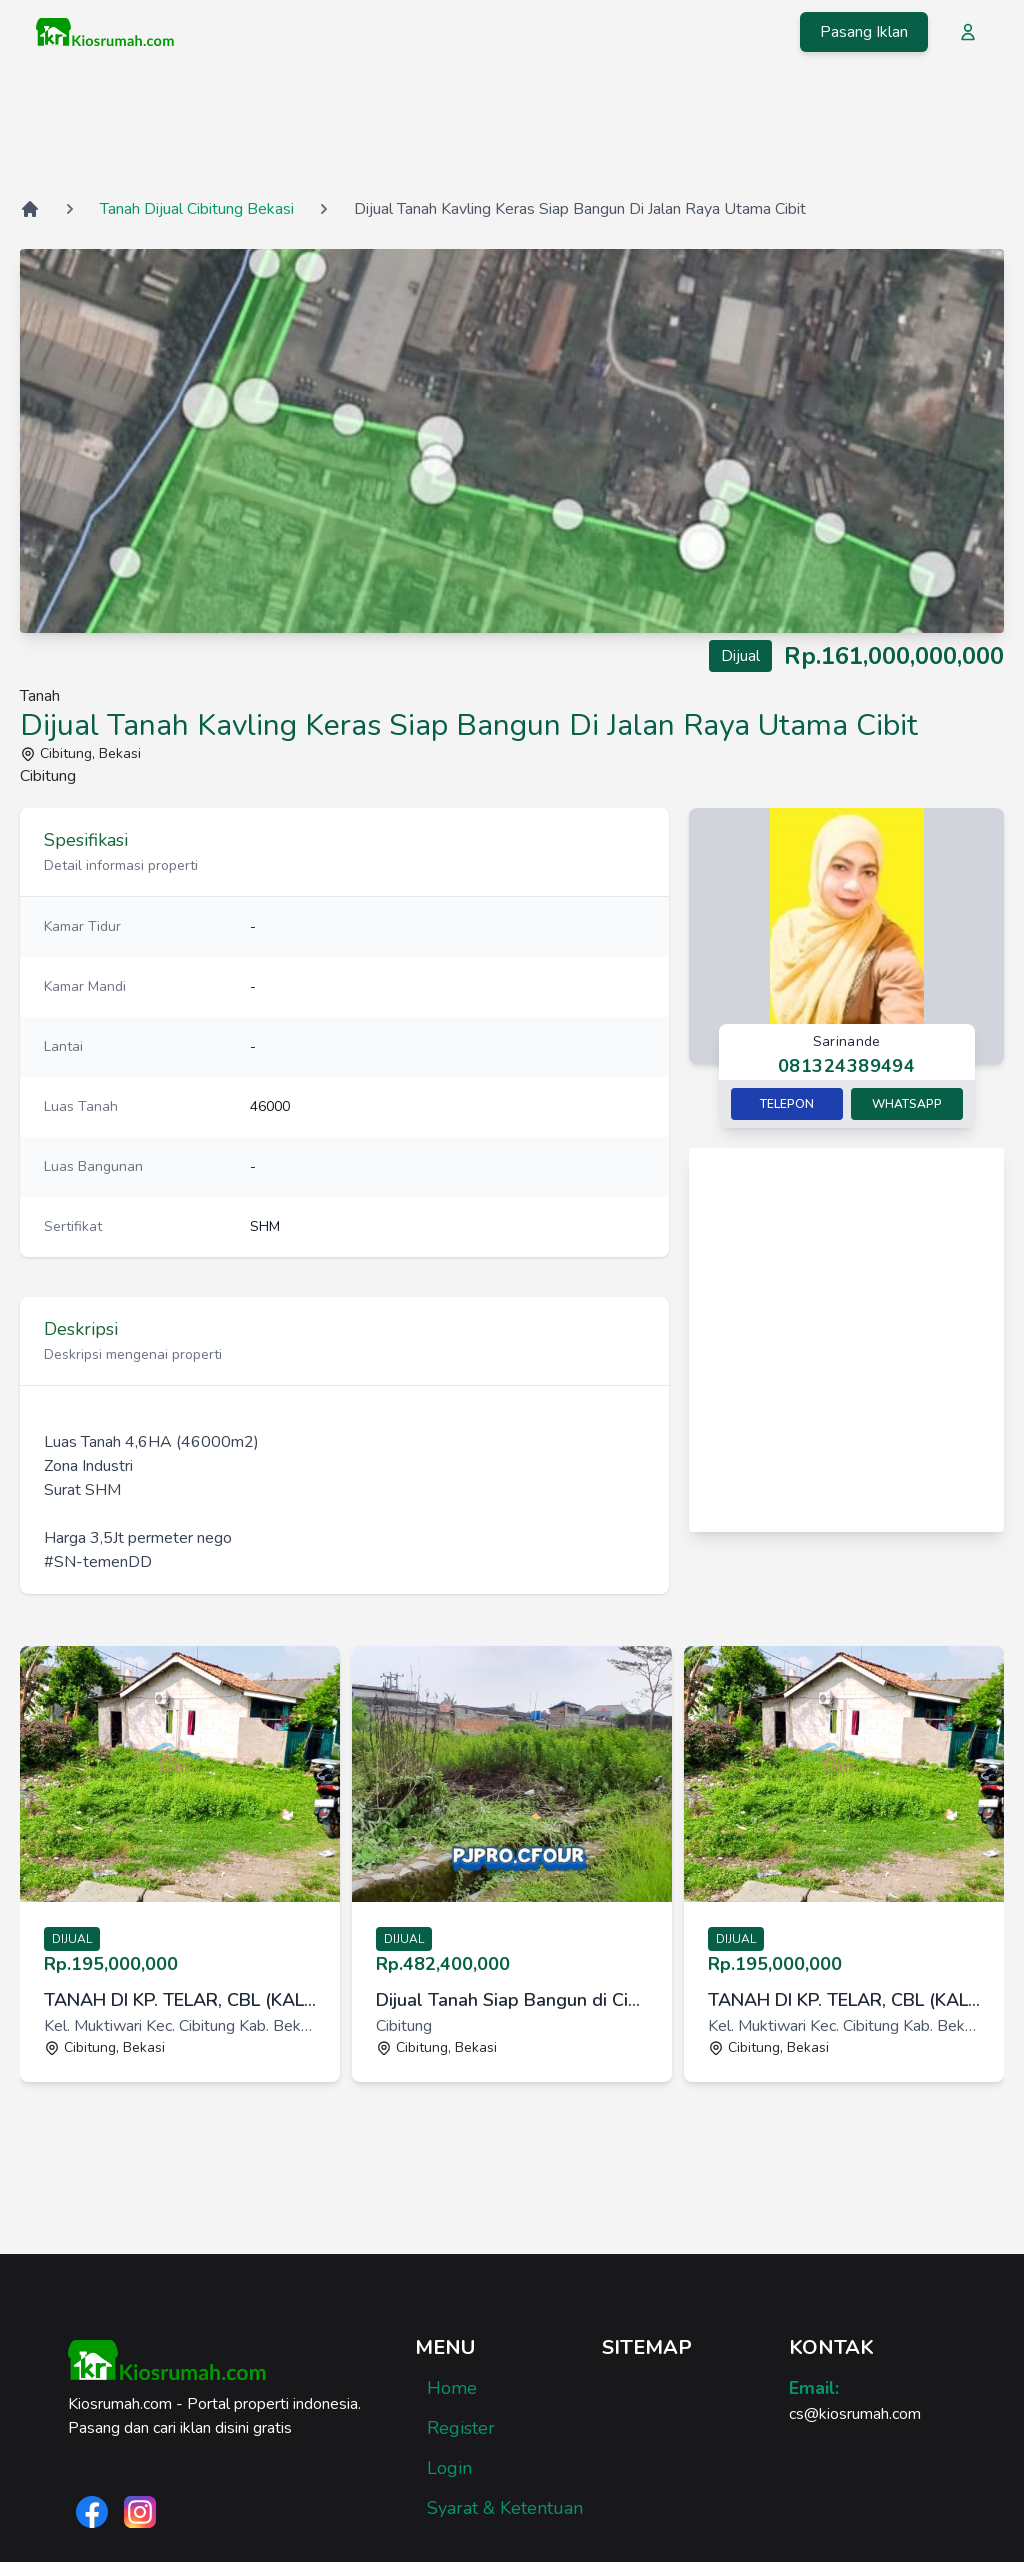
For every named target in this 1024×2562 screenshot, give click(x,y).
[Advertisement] (512, 129)
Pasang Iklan (864, 32)
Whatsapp (907, 1104)
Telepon (787, 1104)
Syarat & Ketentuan (505, 2508)
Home (452, 2388)
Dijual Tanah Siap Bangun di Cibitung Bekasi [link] (512, 2000)
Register (461, 2428)
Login (449, 2468)
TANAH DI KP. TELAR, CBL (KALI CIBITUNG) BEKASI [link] (180, 2000)
